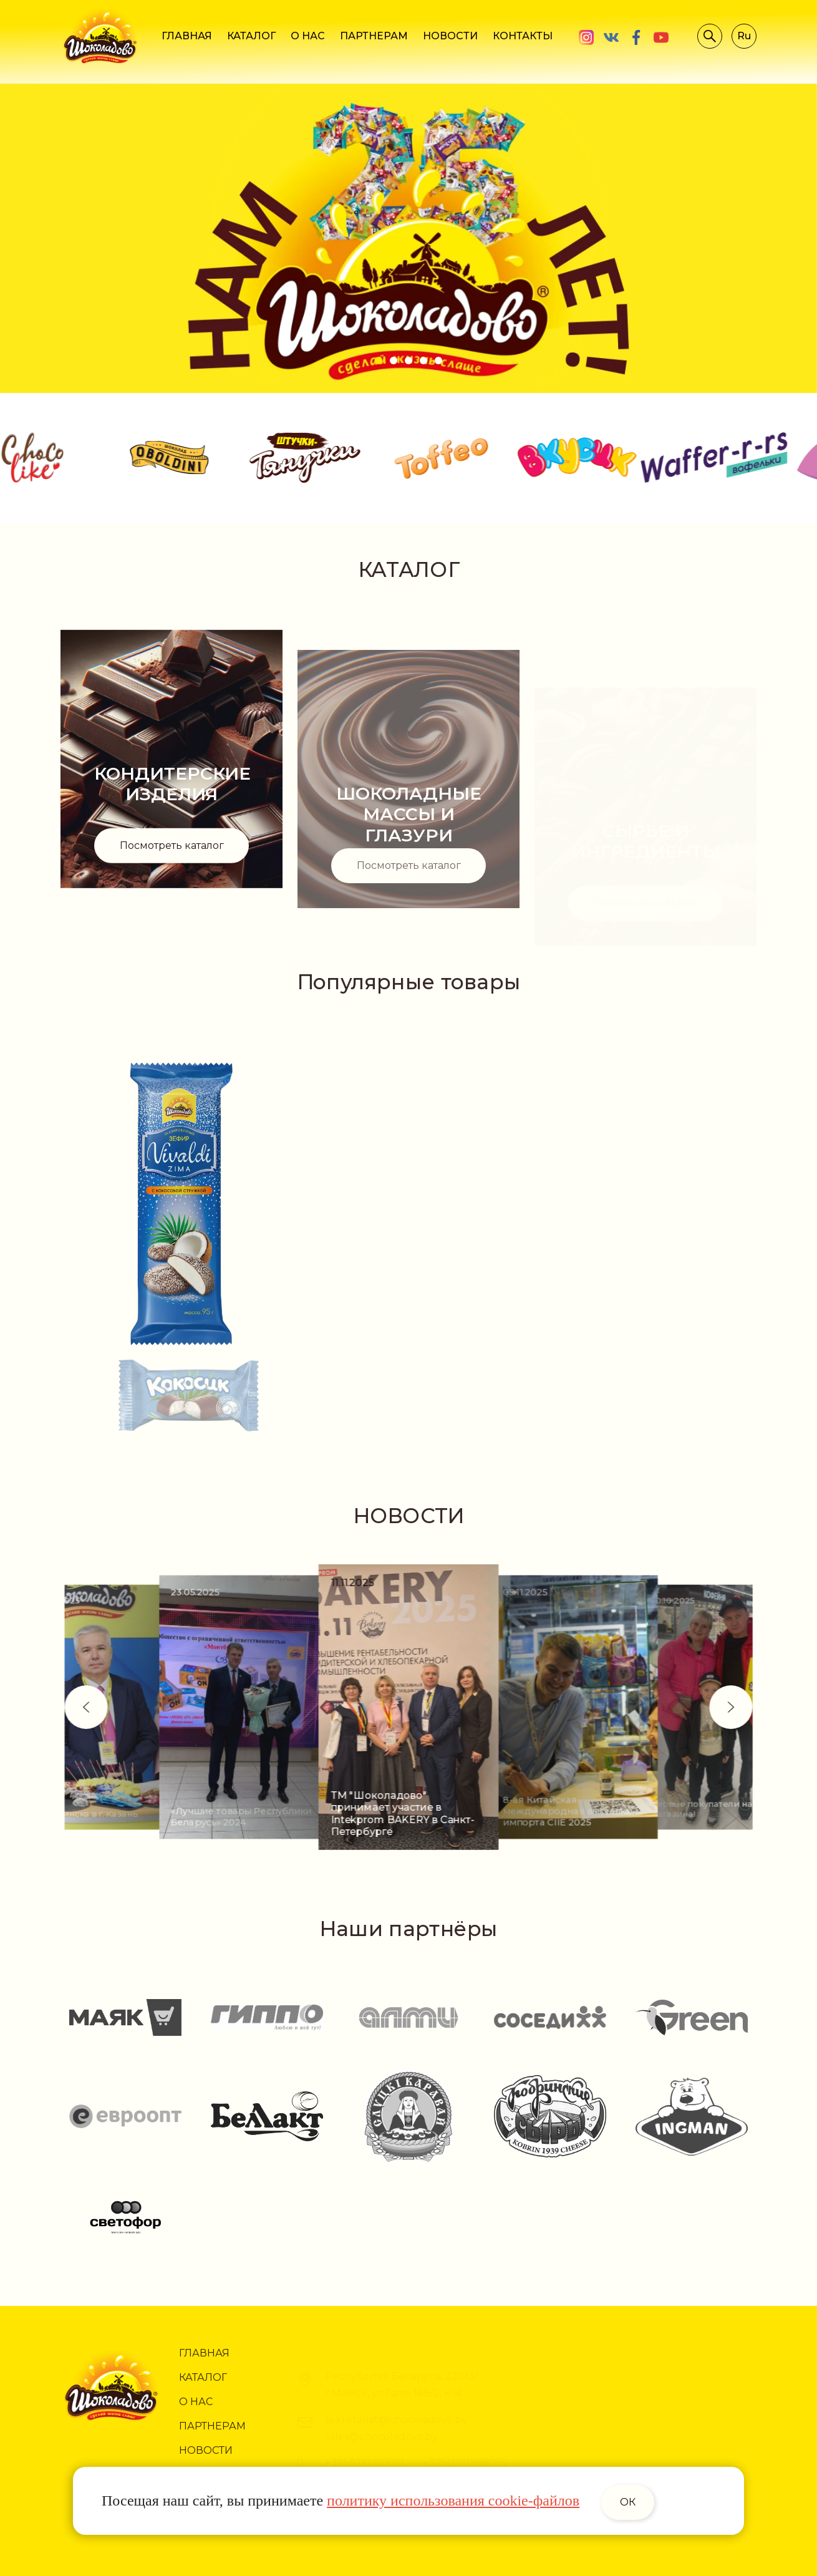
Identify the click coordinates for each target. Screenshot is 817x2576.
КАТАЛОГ (251, 36)
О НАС (308, 36)
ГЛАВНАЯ (187, 36)
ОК (628, 2502)
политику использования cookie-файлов (453, 2500)
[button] (686, 1707)
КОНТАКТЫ (523, 36)
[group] (265, 1707)
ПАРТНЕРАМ (374, 36)
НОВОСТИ (450, 36)
